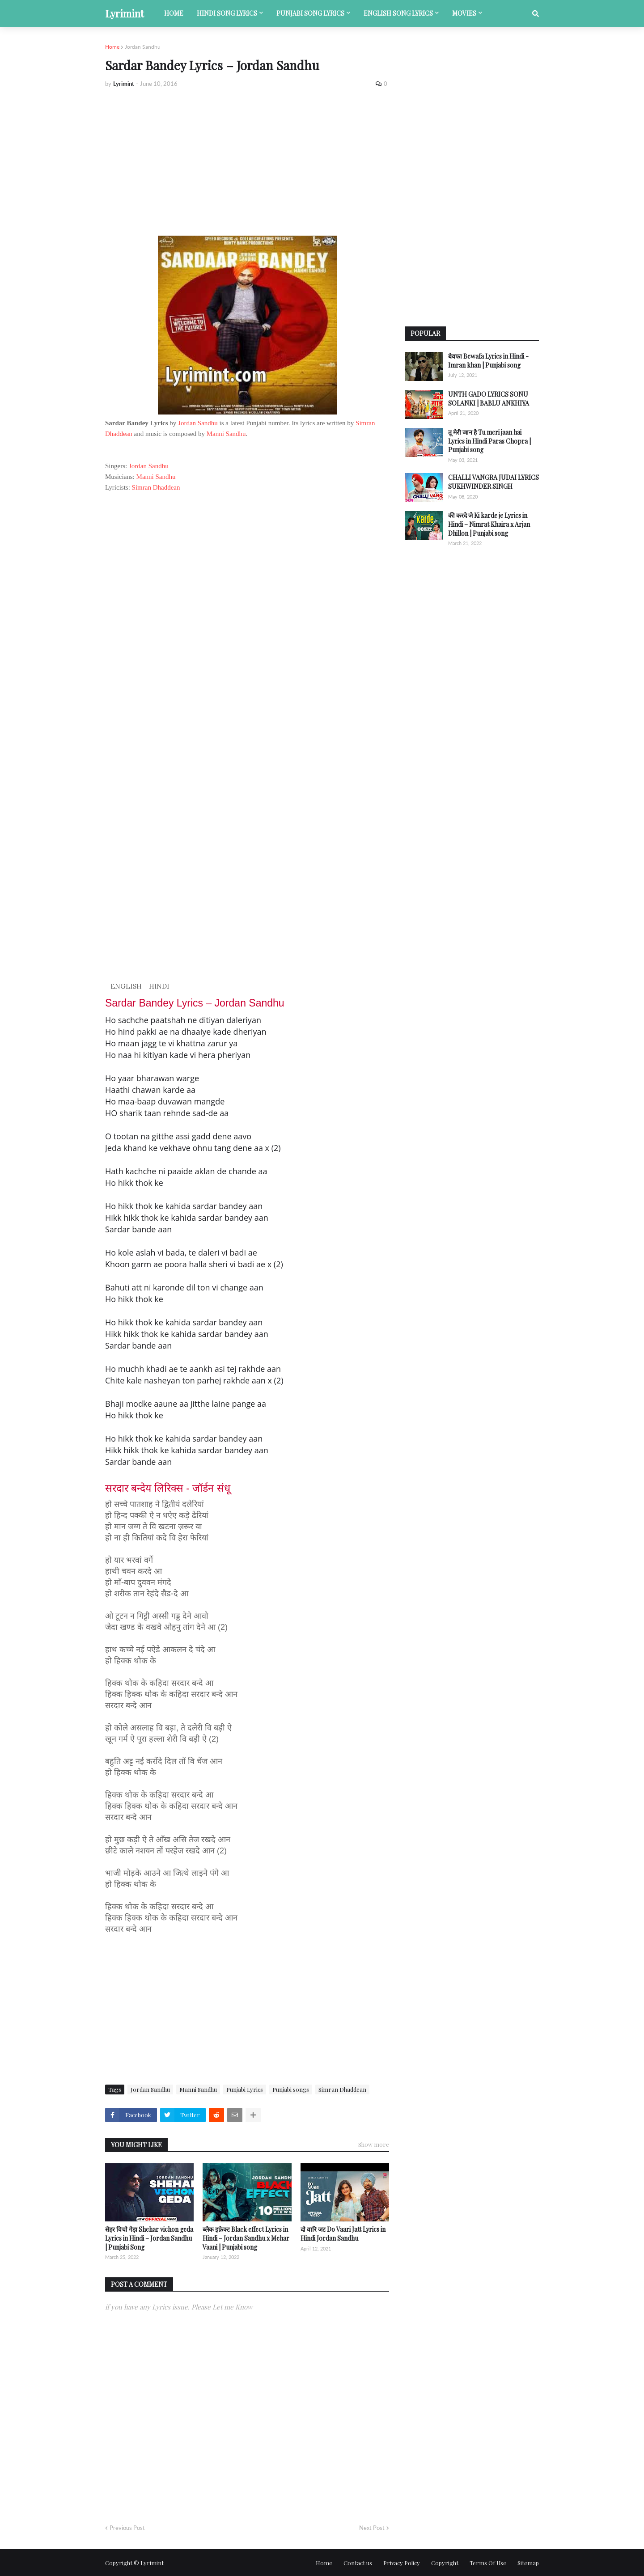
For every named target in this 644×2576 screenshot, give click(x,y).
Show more (373, 2144)
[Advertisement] (247, 161)
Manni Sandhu (226, 433)
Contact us (357, 2563)
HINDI (159, 986)
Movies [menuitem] (464, 13)
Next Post (372, 2527)
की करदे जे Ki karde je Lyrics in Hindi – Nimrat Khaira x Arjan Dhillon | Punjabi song (489, 524)
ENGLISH (126, 986)
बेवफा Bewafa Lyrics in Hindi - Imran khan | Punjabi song (488, 360)
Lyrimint (124, 13)
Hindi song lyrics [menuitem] (227, 13)
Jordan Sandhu (143, 46)
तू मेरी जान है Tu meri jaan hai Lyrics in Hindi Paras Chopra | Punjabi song (489, 441)
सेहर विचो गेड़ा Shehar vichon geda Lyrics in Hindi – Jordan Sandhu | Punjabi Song (149, 2238)
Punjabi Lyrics (244, 2089)
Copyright (444, 2563)
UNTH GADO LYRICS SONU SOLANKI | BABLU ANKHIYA (488, 398)
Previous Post (127, 2527)
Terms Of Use (488, 2563)
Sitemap (528, 2563)
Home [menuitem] (173, 13)
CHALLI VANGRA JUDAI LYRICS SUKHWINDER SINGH (493, 482)
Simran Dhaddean (156, 487)
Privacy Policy (401, 2563)
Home (112, 46)
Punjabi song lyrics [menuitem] (310, 13)
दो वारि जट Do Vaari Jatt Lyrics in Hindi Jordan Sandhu (343, 2233)
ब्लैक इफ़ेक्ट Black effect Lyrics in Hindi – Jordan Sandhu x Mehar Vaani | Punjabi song (246, 2238)
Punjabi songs (290, 2089)
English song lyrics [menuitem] (398, 13)
